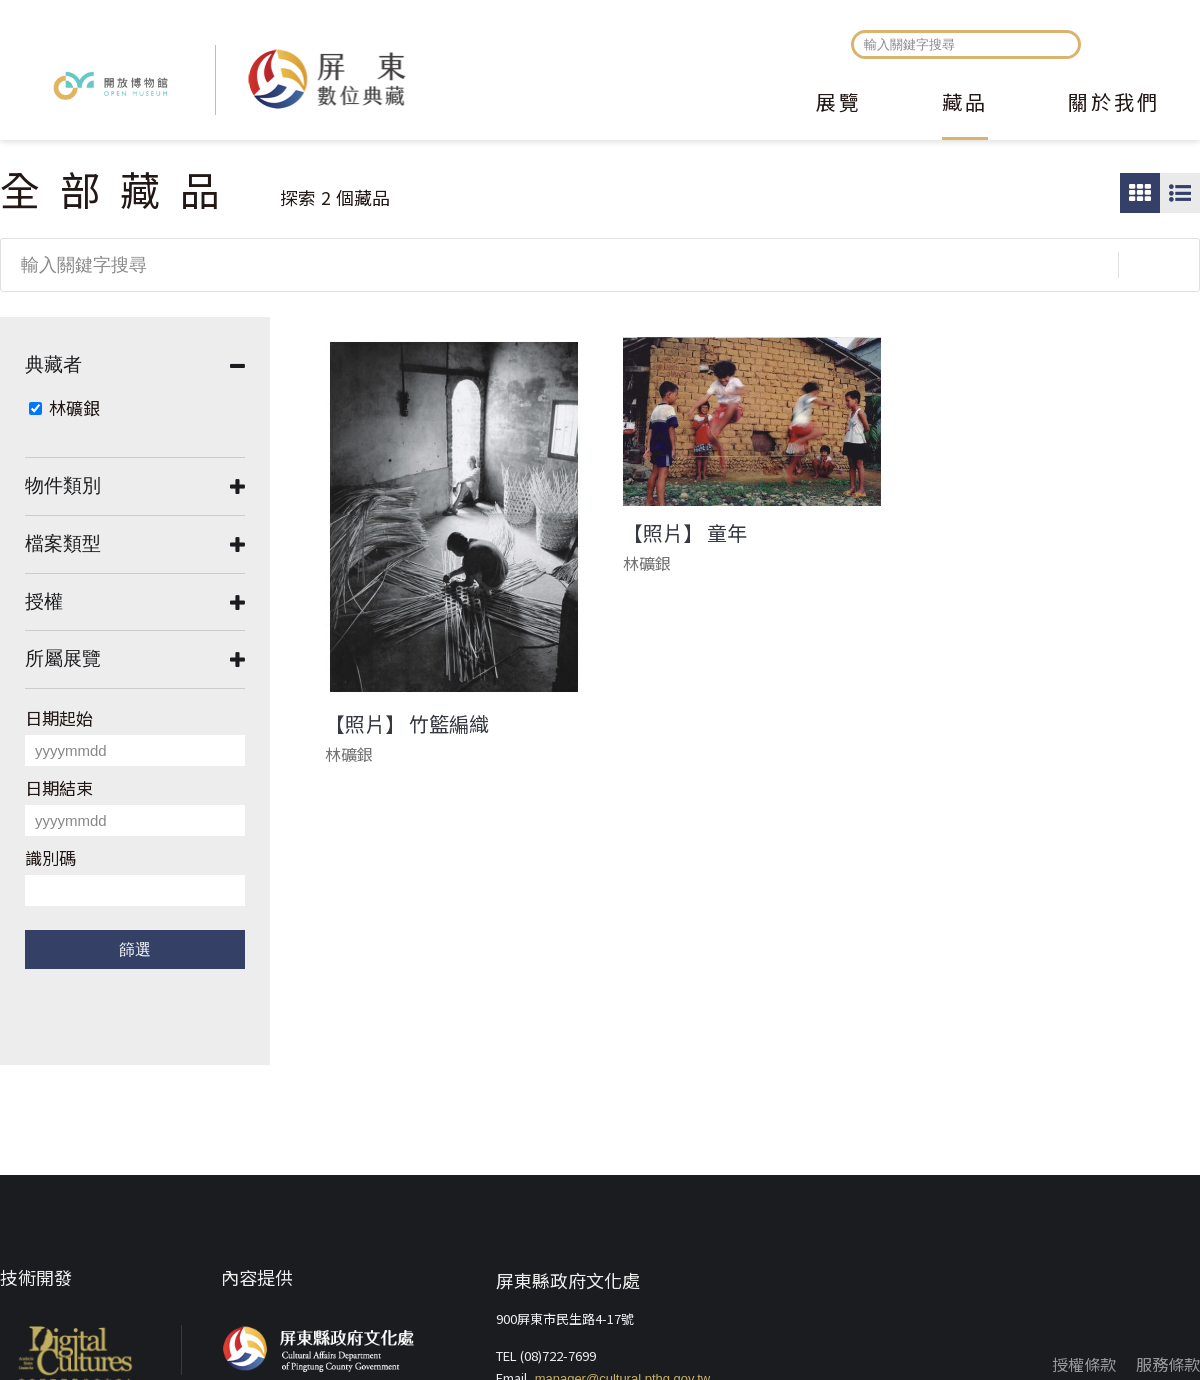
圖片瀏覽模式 (1140, 193)
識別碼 (50, 857)
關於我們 (1114, 104)
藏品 (965, 104)
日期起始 (59, 717)
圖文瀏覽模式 (1180, 193)
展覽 (839, 104)
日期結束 (59, 787)
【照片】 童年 (685, 533)
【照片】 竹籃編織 (407, 724)
